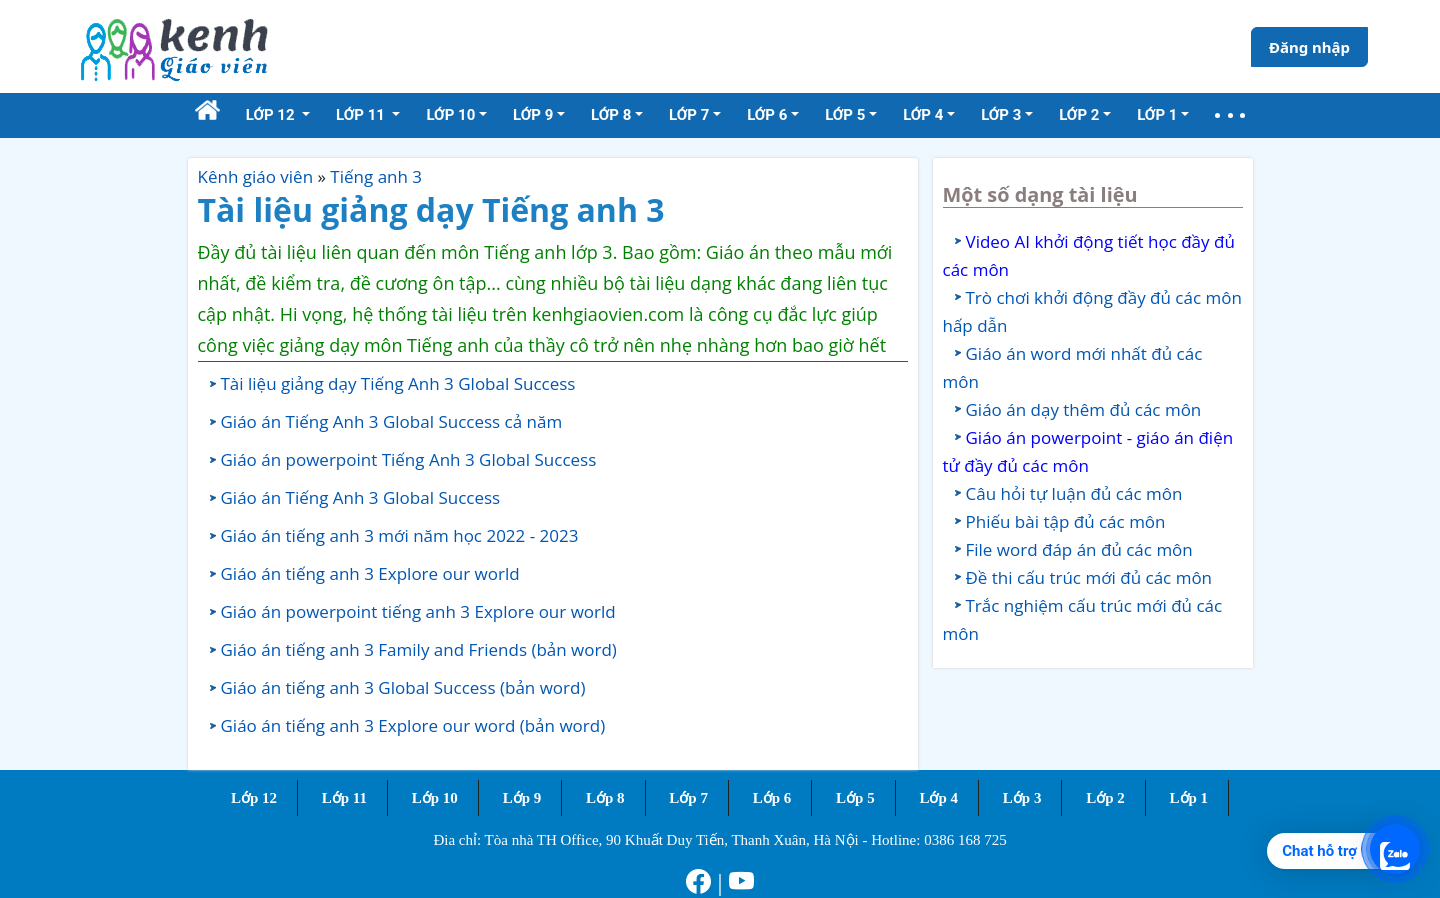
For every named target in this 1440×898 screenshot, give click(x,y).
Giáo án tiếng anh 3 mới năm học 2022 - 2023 (400, 535)
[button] (1230, 115)
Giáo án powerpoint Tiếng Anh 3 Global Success (409, 459)
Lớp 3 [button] (1001, 115)
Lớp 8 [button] (611, 115)
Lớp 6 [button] (767, 115)
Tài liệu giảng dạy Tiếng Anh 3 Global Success (398, 383)
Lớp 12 (254, 798)
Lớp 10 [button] (450, 115)
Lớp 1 (1189, 798)
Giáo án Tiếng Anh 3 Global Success (361, 497)
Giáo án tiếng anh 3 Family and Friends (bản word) (419, 649)
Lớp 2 (1105, 798)
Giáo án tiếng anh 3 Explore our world (370, 573)
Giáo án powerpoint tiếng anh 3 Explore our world (418, 611)
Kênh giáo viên (256, 176)
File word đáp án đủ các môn (1079, 549)
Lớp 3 (1022, 798)
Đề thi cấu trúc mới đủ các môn (1089, 577)
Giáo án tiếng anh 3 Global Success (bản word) (403, 687)
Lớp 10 (435, 798)
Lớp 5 (855, 798)
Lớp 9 (522, 798)
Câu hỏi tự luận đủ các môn (1074, 493)
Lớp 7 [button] (689, 115)
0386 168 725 (965, 840)
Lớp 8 (605, 798)
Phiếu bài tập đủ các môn (1066, 521)
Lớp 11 (344, 798)
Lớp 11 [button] (362, 115)
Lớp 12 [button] (272, 115)
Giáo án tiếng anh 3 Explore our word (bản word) (413, 725)
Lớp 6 (772, 798)
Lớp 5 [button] (845, 115)
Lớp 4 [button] (923, 115)
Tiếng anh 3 (376, 176)
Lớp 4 (938, 798)
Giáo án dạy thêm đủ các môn (1084, 409)
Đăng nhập (1309, 47)
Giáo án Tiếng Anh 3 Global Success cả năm (392, 421)
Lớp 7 (688, 798)
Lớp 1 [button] (1157, 115)
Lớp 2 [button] (1079, 115)
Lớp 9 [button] (533, 115)
